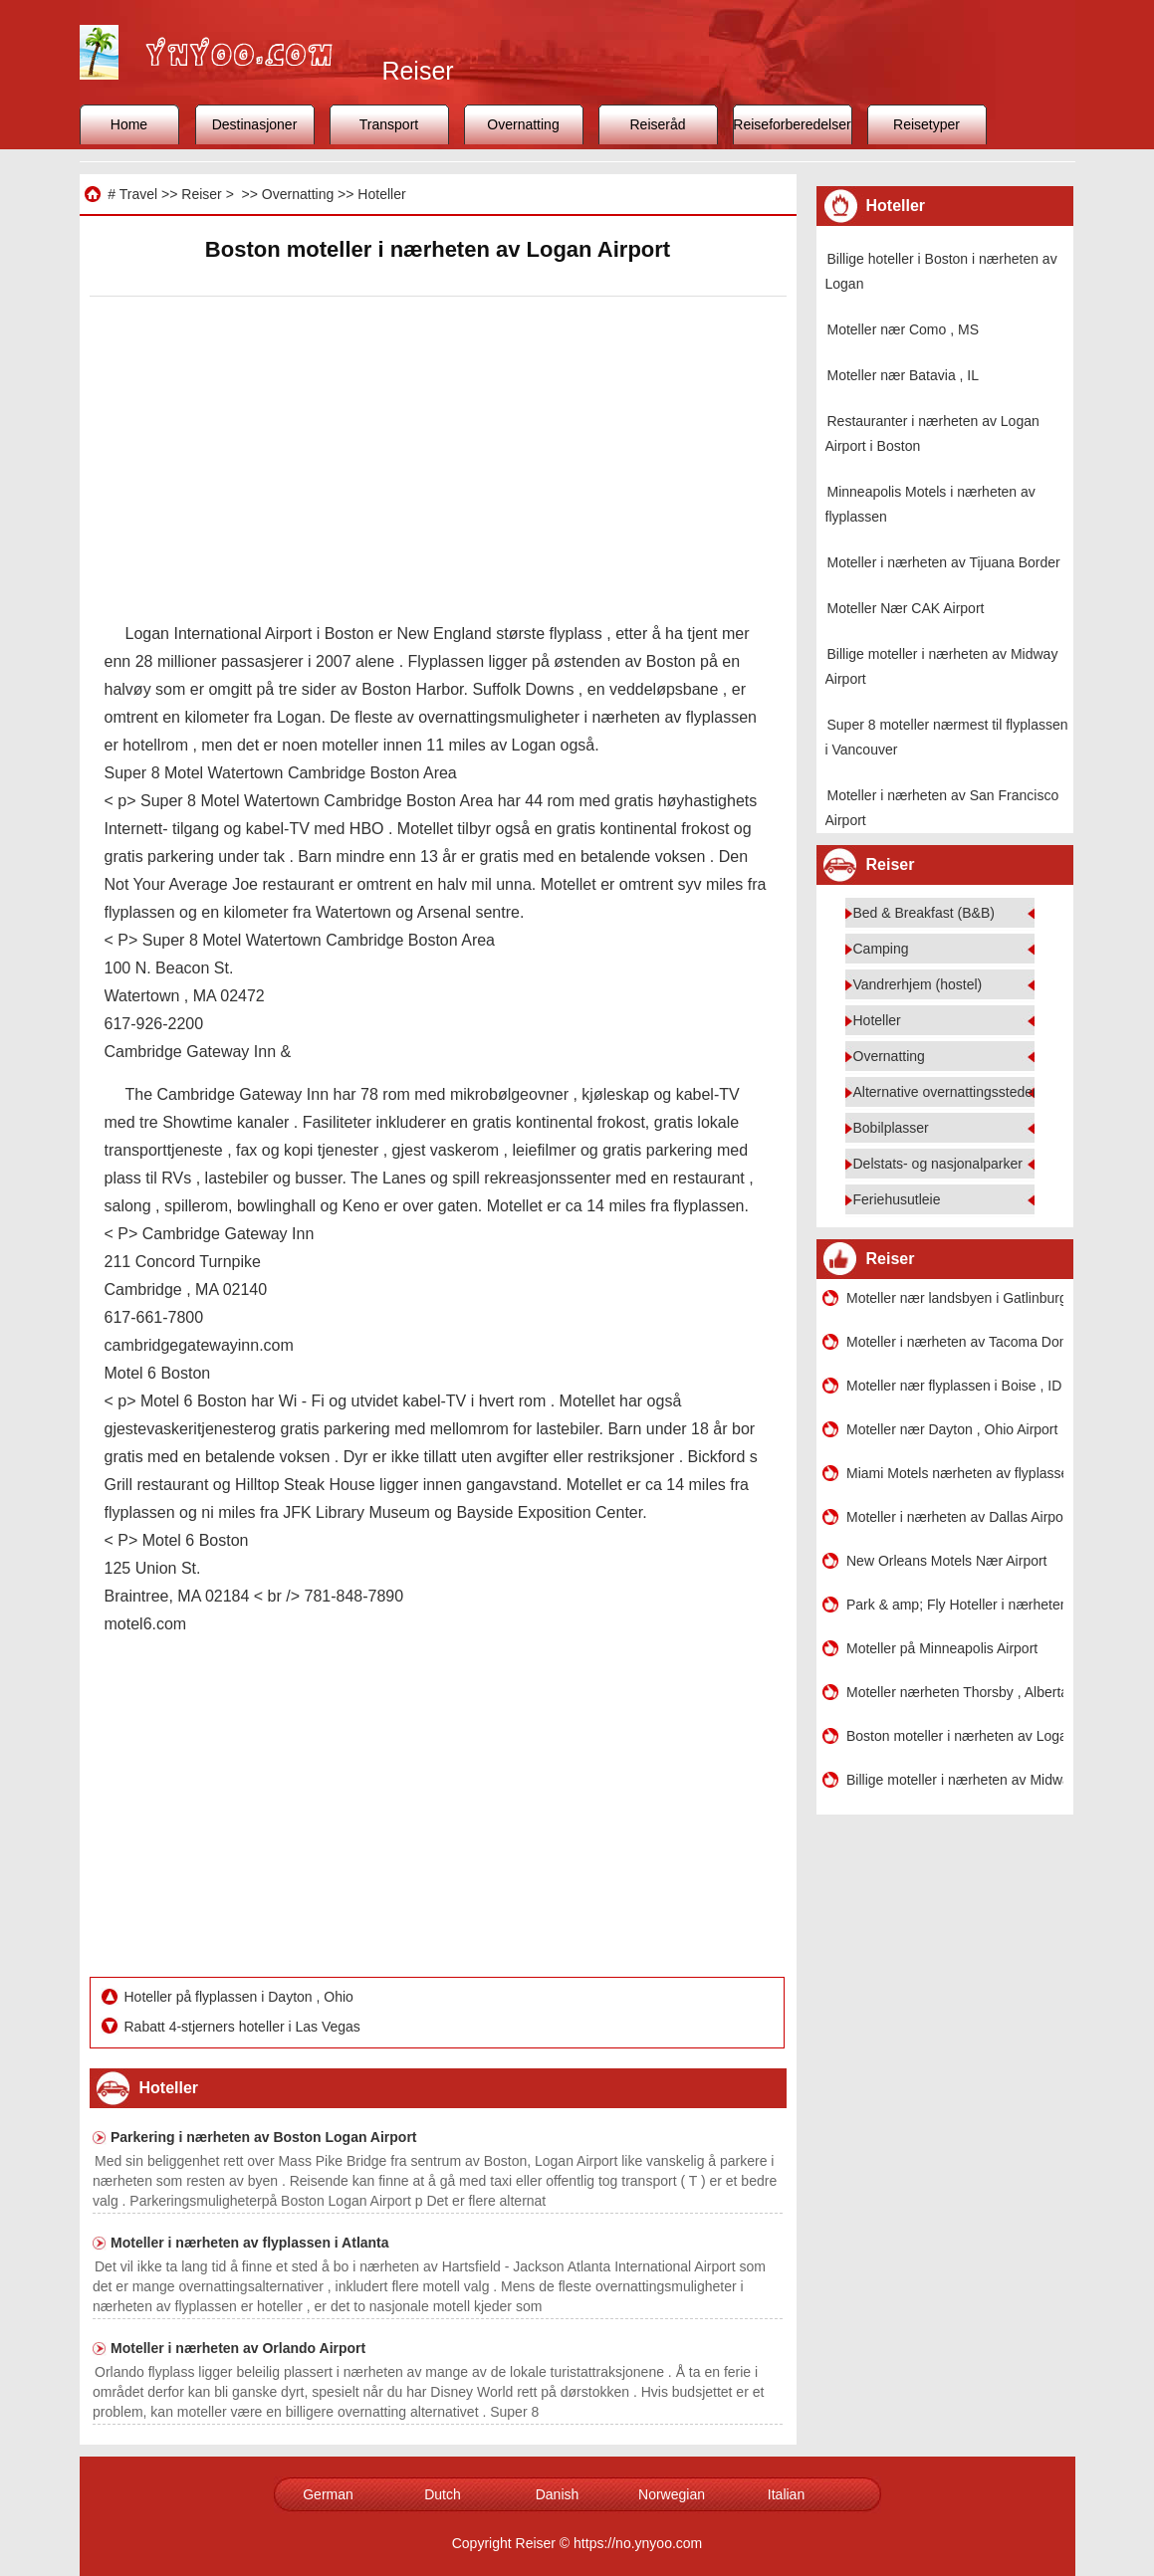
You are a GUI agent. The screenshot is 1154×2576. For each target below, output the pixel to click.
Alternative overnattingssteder (945, 1092)
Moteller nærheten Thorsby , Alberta (954, 1692)
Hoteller (381, 194)
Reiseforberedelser (791, 124)
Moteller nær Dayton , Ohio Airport (951, 1429)
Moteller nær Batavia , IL (903, 375)
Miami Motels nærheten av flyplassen (954, 1473)
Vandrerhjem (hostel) (918, 984)
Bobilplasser (891, 1128)
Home (129, 124)
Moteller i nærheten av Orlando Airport (238, 2348)
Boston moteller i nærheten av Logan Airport (954, 1736)
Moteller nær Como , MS (903, 329)
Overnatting (523, 124)
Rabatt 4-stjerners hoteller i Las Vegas (244, 2027)
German (328, 2494)
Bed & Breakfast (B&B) (924, 913)
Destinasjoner (255, 124)
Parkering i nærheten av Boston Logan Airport (264, 2137)
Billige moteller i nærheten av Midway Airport (954, 1780)
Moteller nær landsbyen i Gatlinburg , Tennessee (954, 1298)
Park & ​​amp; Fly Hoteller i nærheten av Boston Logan (954, 1604)
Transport (388, 124)
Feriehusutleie (897, 1199)
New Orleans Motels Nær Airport (946, 1561)
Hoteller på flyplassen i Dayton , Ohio (240, 1997)
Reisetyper (926, 124)
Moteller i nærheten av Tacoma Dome (954, 1342)
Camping (881, 949)
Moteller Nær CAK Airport (906, 608)
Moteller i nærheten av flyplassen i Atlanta (250, 2243)
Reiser (201, 194)
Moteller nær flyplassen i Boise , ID (953, 1386)
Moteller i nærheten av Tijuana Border (943, 562)
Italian (786, 2494)
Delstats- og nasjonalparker (938, 1164)
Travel (138, 194)
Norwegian (671, 2494)
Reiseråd (657, 124)
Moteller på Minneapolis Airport (942, 1648)
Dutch (442, 2494)
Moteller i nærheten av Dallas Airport (954, 1517)
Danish (557, 2494)
